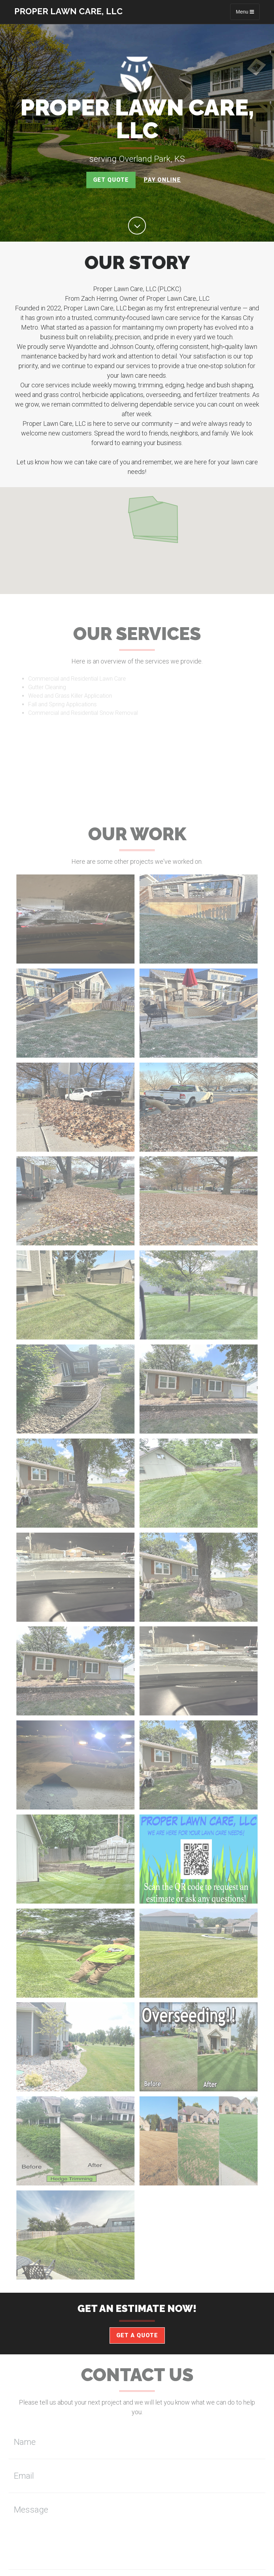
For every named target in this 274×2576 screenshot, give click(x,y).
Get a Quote (137, 2335)
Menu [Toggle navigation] (245, 12)
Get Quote (111, 179)
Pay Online (162, 179)
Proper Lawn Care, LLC (68, 11)
